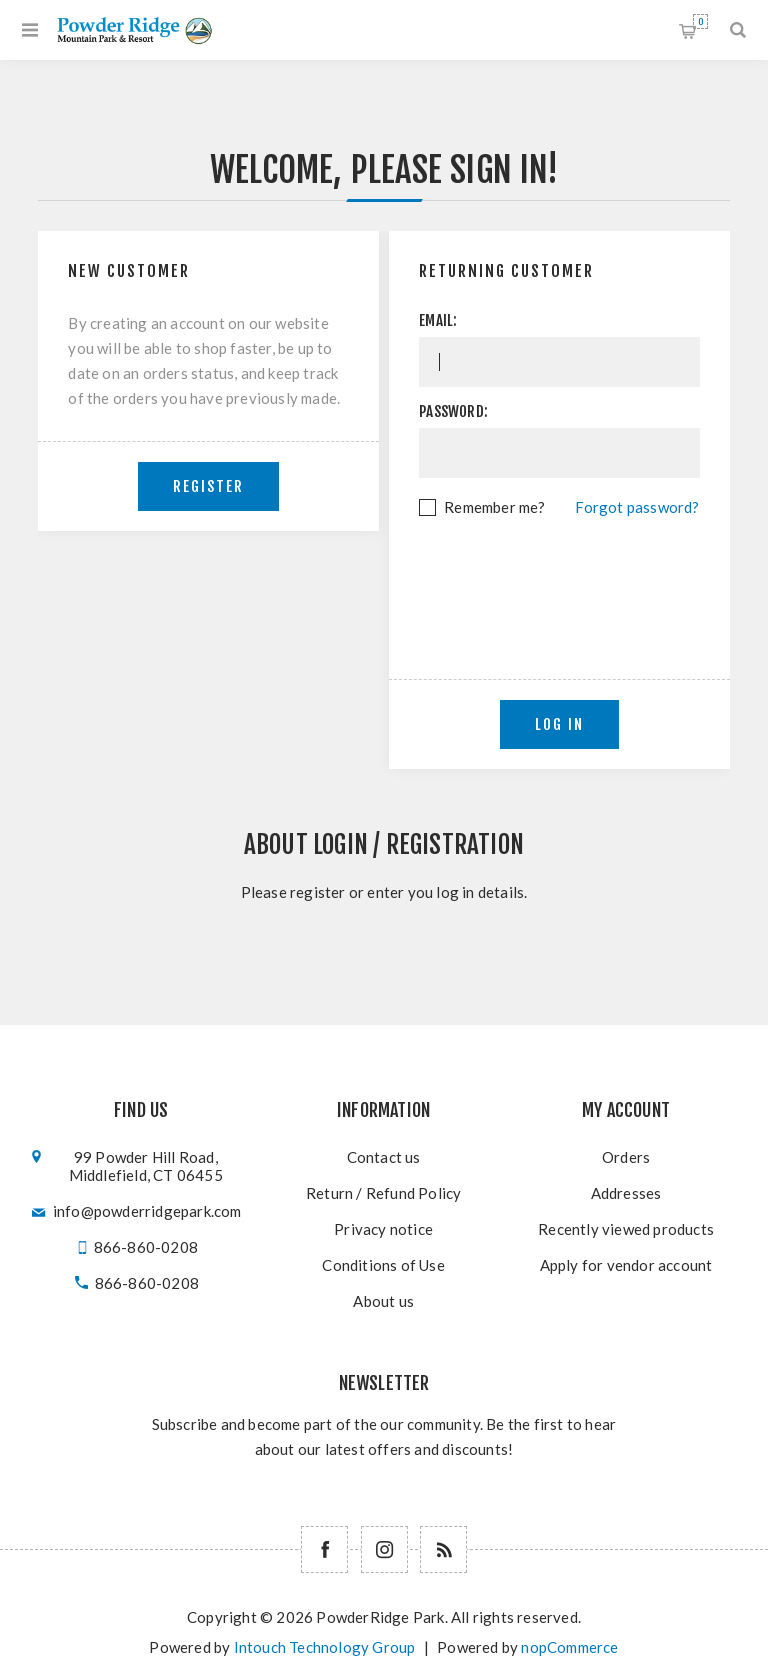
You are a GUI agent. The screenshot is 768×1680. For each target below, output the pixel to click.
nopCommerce (569, 1647)
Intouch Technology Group (325, 1647)
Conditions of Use (383, 1265)
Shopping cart (700, 21)
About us (383, 1301)
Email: (438, 320)
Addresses (626, 1193)
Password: (453, 411)
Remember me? (494, 507)
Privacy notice (383, 1229)
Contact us (384, 1157)
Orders (626, 1157)
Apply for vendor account (626, 1265)
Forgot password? (637, 507)
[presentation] (571, 575)
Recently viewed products (626, 1229)
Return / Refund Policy (383, 1193)
